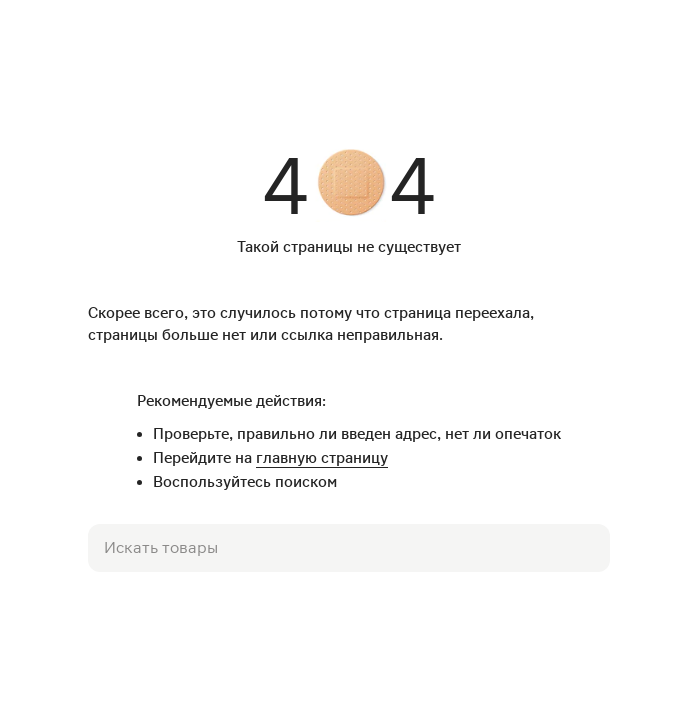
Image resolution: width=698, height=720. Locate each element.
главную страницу (322, 458)
